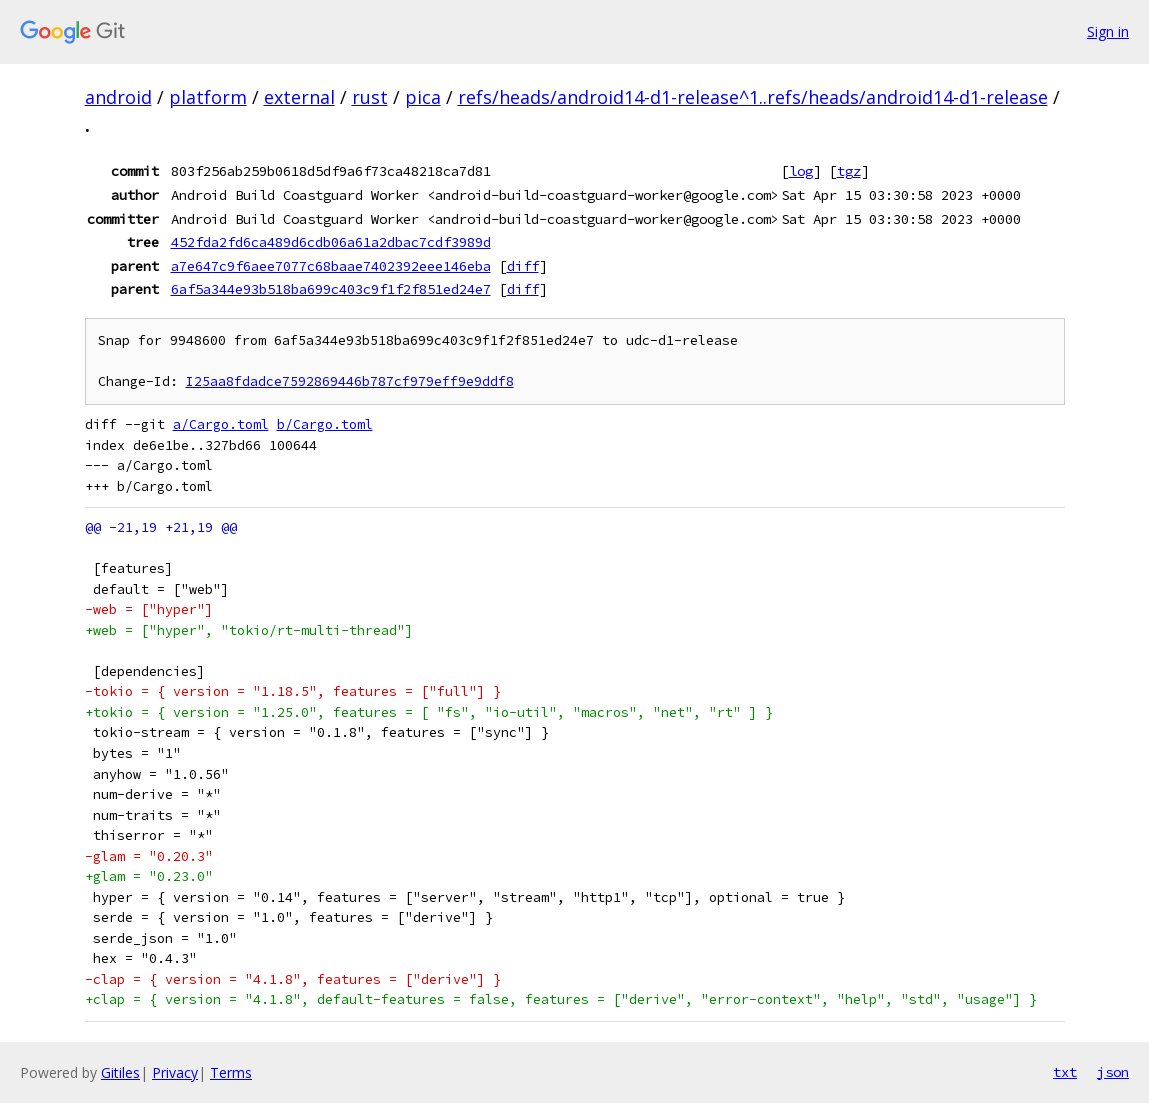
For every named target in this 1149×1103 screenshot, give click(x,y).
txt (1065, 1072)
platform (208, 97)
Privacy (175, 1072)
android (118, 97)
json (1113, 1072)
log (801, 171)
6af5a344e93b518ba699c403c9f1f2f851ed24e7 (331, 289)
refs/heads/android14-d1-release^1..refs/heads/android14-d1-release (753, 97)
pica (423, 97)
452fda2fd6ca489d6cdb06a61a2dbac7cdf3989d (331, 242)
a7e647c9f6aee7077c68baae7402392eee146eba (331, 266)
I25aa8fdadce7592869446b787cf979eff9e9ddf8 (350, 381)
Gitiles (120, 1072)
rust (370, 97)
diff (523, 266)
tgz (849, 171)
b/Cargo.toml (325, 424)
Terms (231, 1072)
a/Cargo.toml (221, 424)
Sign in (1108, 31)
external (299, 97)
